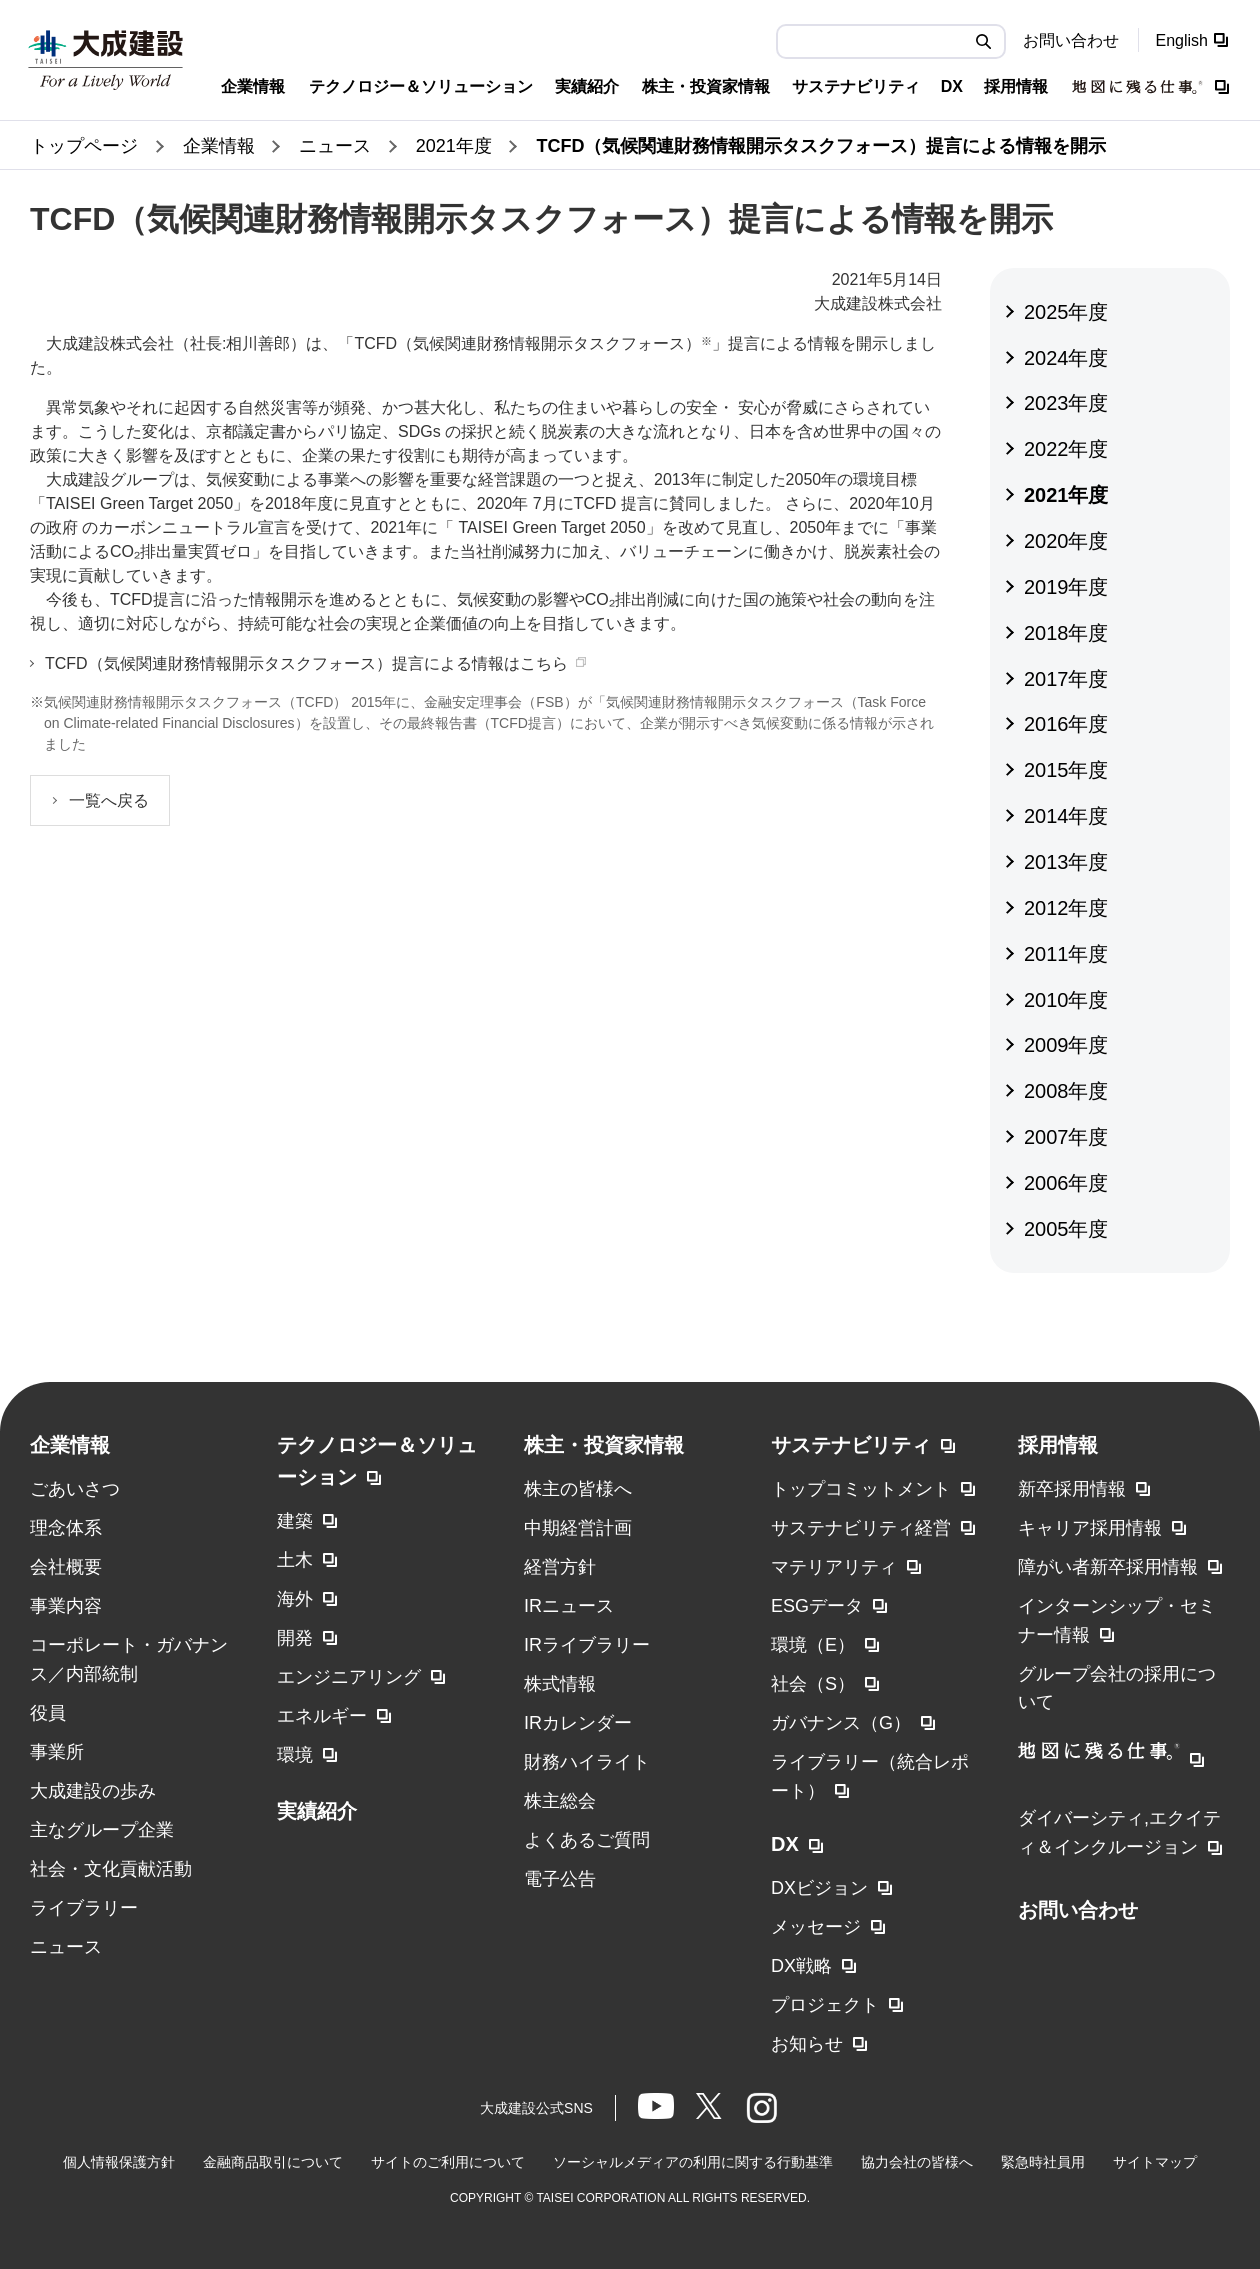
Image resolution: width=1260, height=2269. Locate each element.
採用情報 (1058, 1445)
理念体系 (66, 1528)
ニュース (66, 1947)
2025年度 (1066, 312)
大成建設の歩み (93, 1791)
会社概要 (66, 1567)
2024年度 (1066, 358)
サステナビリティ (851, 1445)
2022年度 (1066, 449)
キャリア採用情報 (1090, 1528)
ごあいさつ (75, 1489)
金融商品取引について (273, 2162)
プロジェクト (825, 2005)
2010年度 (1066, 1000)
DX (785, 1844)
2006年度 (1066, 1183)
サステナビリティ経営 (861, 1528)
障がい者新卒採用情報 (1108, 1567)
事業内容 (66, 1606)
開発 (295, 1638)
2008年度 (1066, 1091)
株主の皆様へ (578, 1489)
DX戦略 (801, 1966)
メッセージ (816, 1927)
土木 (295, 1560)
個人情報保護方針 (119, 2162)
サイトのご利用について (448, 2162)
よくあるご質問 (587, 1840)
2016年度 (1066, 724)
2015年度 (1066, 770)
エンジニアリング (349, 1677)
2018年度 (1066, 633)
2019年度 (1066, 587)
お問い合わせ (1071, 40)
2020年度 (1066, 541)
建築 (295, 1521)
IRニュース (569, 1606)
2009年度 (1066, 1045)
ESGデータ (817, 1606)
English (1182, 40)
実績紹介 (317, 1811)
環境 (295, 1755)
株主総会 (560, 1801)
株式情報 (560, 1684)
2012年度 (1066, 908)
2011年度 (1066, 954)
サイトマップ (1155, 2162)
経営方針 (560, 1567)
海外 (295, 1599)
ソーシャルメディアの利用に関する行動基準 (693, 2162)
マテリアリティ (834, 1567)
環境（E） (813, 1645)
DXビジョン (819, 1888)
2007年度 (1066, 1137)
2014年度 (1066, 816)
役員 (48, 1713)
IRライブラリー (587, 1645)
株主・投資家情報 (604, 1445)
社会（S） (813, 1684)
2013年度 (1066, 862)
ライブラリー (84, 1908)
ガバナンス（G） (841, 1723)
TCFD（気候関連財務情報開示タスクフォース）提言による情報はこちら (306, 663)
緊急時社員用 (1043, 2162)
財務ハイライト (587, 1762)
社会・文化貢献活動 (111, 1869)
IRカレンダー (578, 1723)
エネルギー (322, 1716)
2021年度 (1066, 495)
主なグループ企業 (102, 1830)
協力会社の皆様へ (917, 2162)
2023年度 (1066, 403)
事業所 (57, 1752)
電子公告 (560, 1879)
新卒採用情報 (1072, 1489)
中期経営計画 (578, 1528)
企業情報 (70, 1445)
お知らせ (807, 2044)
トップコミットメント (861, 1489)
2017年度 (1066, 679)
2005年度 (1066, 1229)
